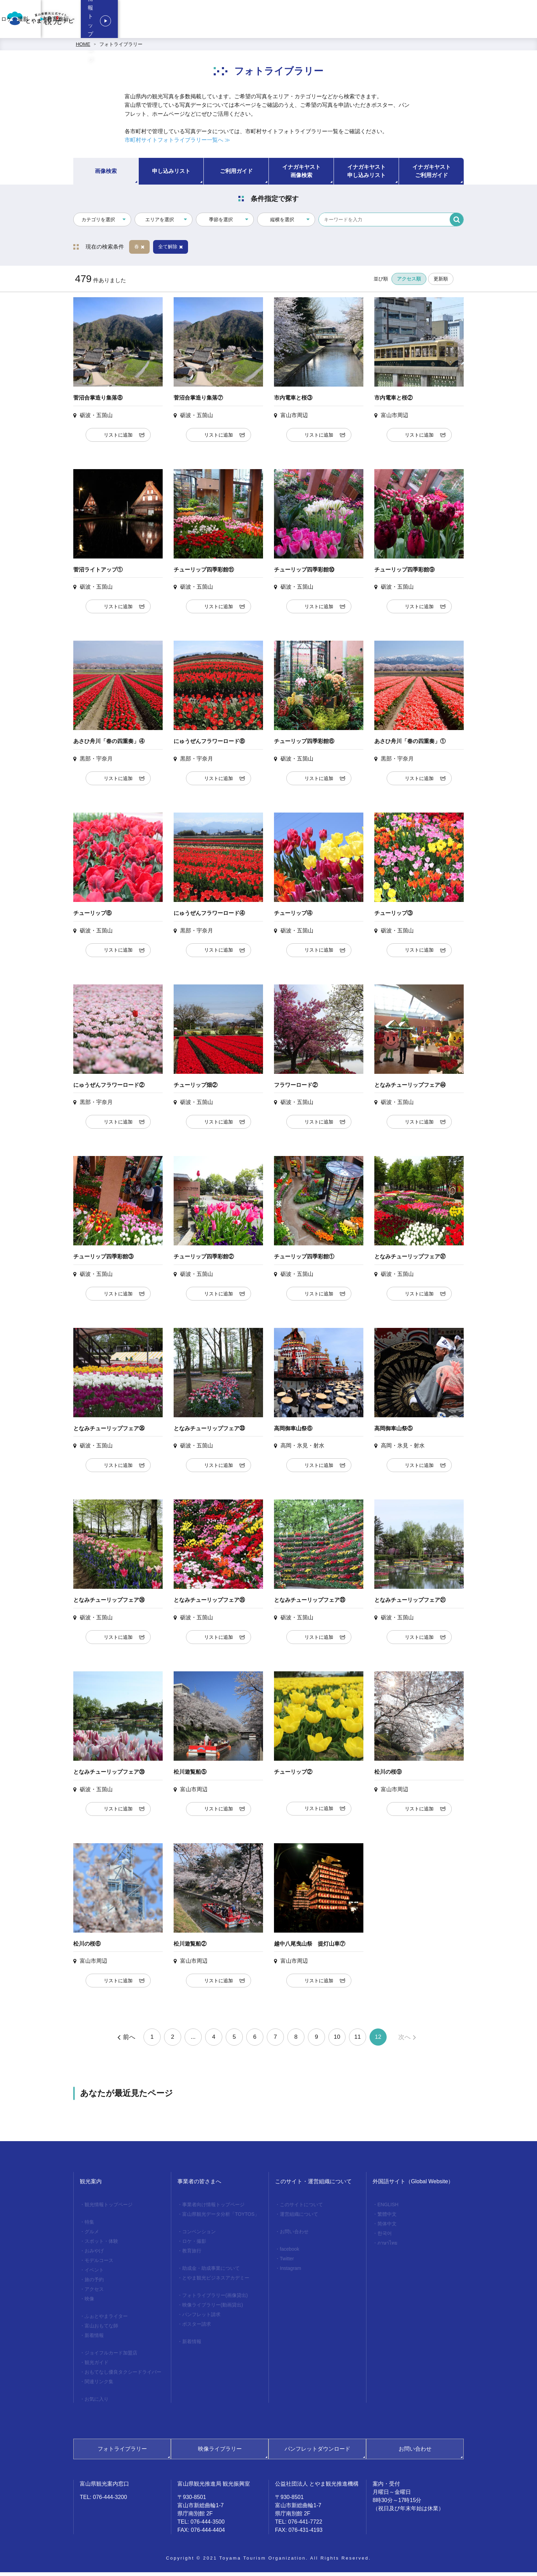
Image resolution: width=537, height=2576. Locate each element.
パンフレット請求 (201, 2318)
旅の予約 (94, 2283)
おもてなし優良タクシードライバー (123, 2375)
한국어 (384, 2237)
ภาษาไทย (387, 2246)
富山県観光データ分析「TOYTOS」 (220, 2218)
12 (378, 2041)
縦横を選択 (282, 223)
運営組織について (299, 2218)
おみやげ (94, 2254)
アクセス (94, 2293)
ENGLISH (387, 2208)
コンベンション (323, 21)
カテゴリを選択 (98, 223)
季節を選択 (221, 223)
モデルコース (99, 2264)
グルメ (92, 2235)
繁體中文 (387, 2218)
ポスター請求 (196, 2327)
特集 (89, 2225)
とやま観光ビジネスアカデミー (215, 2281)
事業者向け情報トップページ (264, 20)
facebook (289, 2252)
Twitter (287, 2262)
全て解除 (170, 250)
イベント (94, 2273)
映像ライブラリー (220, 2452)
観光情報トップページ (489, 20)
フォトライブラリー (120, 48)
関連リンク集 (99, 2385)
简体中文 (387, 2227)
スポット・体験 (101, 2245)
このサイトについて (301, 2208)
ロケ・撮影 (375, 21)
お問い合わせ (294, 2235)
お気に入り (97, 2402)
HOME (83, 48)
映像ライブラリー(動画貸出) (212, 2308)
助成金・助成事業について (211, 2272)
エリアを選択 (159, 223)
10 (337, 2041)
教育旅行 (418, 21)
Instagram (290, 2272)
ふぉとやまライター (106, 2320)
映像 (89, 2302)
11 (357, 2041)
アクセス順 (409, 282)
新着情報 (94, 2339)
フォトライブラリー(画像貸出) (215, 2299)
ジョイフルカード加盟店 (111, 2356)
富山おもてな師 (101, 2329)
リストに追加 (118, 438)
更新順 (441, 282)
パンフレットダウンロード (317, 2452)
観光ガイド (97, 2366)
